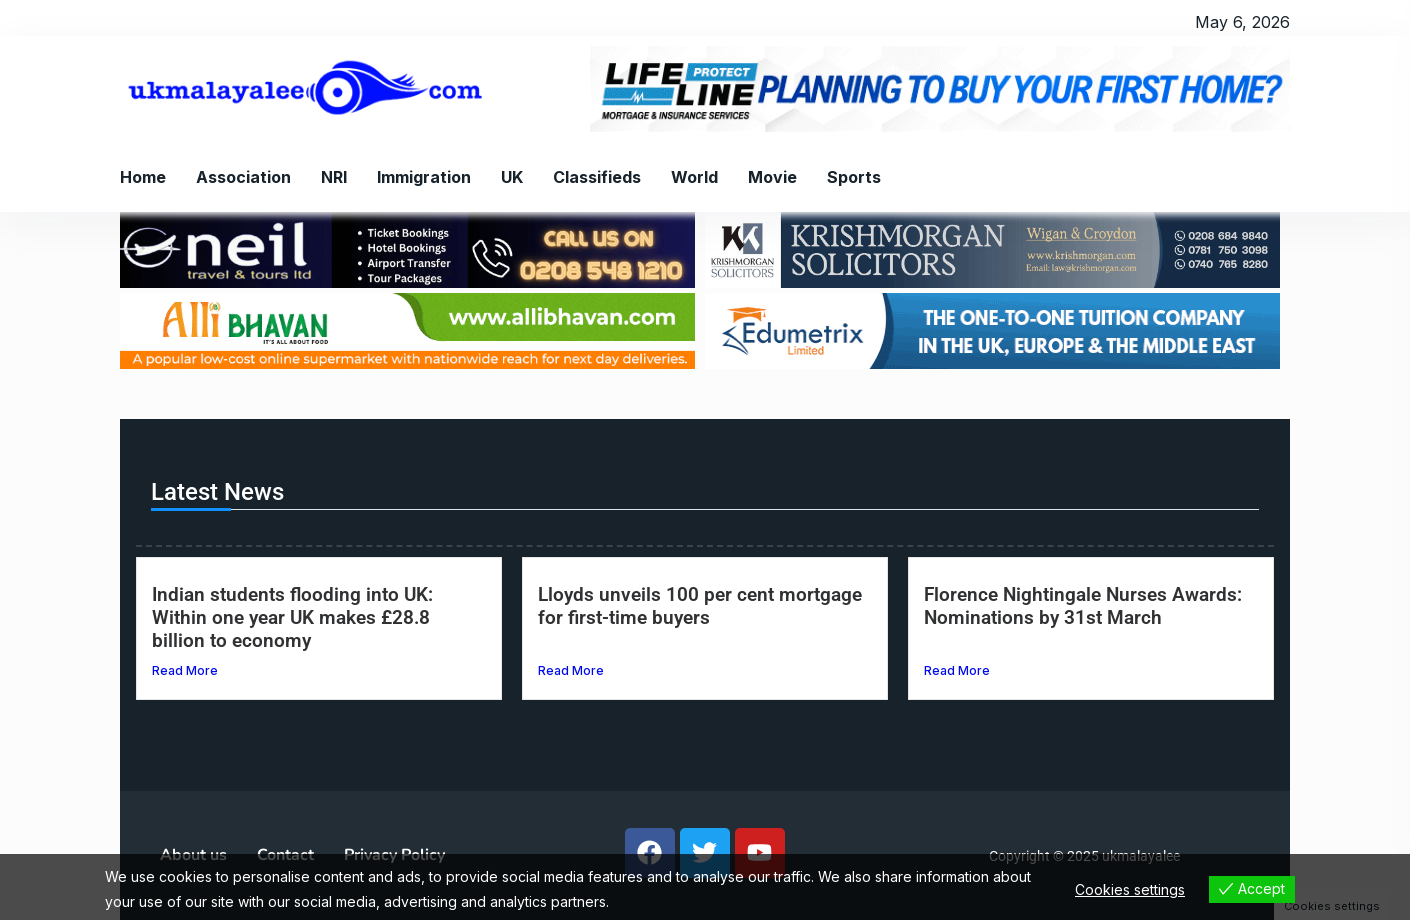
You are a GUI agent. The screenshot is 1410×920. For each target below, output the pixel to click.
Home (143, 177)
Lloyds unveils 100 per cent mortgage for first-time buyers (700, 606)
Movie (772, 177)
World (694, 177)
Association (243, 177)
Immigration (424, 177)
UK (512, 177)
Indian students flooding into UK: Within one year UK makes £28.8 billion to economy (292, 617)
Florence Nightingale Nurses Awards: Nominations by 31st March (1083, 606)
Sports (854, 177)
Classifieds (597, 177)
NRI (334, 177)
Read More (185, 670)
